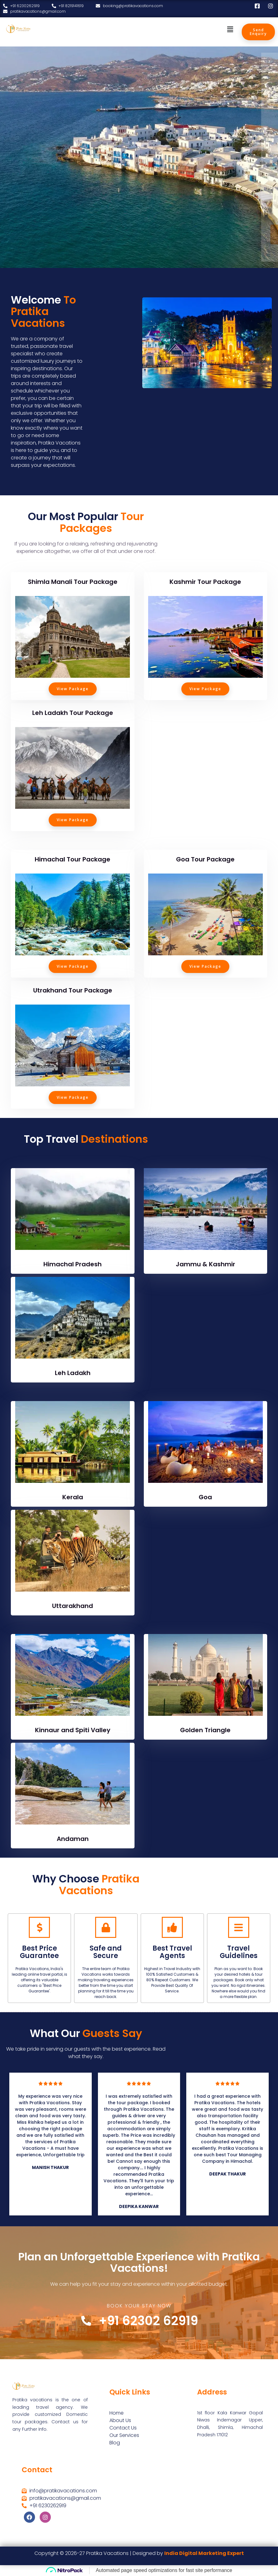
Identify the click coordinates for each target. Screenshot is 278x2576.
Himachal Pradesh (72, 1264)
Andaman (73, 1838)
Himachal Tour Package (72, 859)
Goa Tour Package (205, 859)
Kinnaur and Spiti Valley (72, 1730)
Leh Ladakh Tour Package (72, 712)
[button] (230, 29)
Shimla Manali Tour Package (72, 581)
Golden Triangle (205, 1730)
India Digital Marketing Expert (204, 2553)
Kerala (72, 1497)
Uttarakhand (72, 1605)
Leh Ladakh (72, 1373)
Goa (205, 1497)
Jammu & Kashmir (205, 1264)
